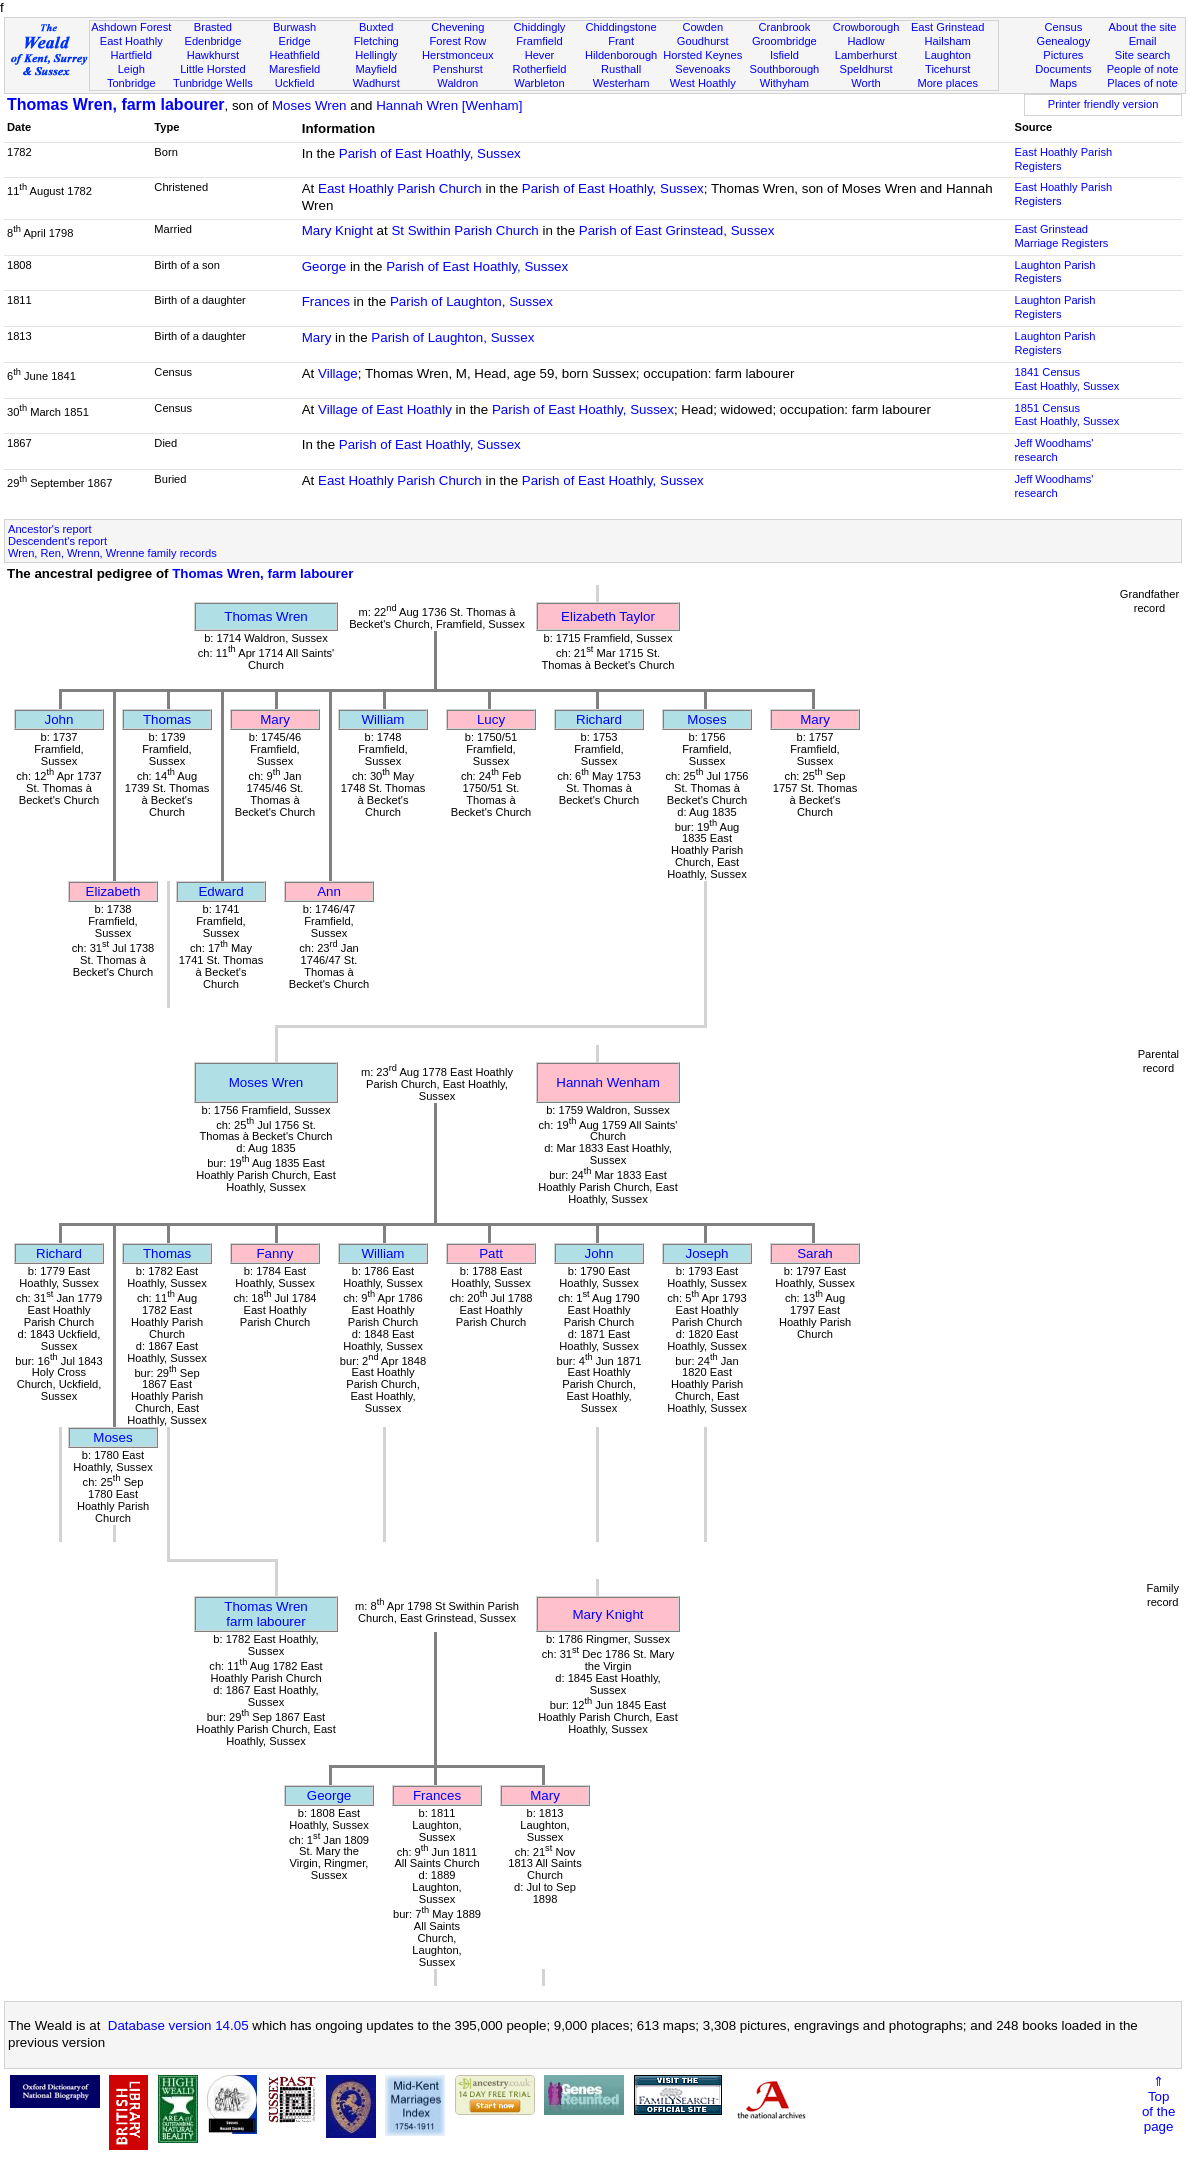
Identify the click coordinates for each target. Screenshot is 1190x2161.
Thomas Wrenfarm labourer (265, 1614)
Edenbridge (213, 41)
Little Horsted (212, 69)
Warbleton (539, 83)
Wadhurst (376, 83)
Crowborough (866, 27)
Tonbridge (131, 83)
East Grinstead (947, 27)
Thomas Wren (265, 616)
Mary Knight (337, 230)
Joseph (707, 1253)
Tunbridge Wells (213, 83)
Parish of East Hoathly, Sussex (430, 153)
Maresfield (294, 69)
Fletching (376, 41)
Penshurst (458, 69)
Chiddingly (540, 27)
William (383, 719)
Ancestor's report (50, 529)
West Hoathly (703, 83)
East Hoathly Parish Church (400, 188)
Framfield (539, 41)
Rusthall (621, 69)
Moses (706, 719)
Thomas (167, 719)
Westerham (621, 83)
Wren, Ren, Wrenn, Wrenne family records (112, 553)
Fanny (274, 1253)
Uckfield (295, 83)
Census (1064, 27)
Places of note (1142, 83)
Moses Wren (309, 105)
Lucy (491, 719)
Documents (1063, 69)
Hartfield (131, 55)
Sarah (815, 1253)
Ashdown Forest (131, 27)
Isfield (784, 55)
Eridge (294, 41)
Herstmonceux (458, 55)
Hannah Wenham (607, 1082)
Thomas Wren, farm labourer (116, 104)
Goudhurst (703, 41)
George (324, 266)
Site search (1143, 55)
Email (1143, 41)
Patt (491, 1253)
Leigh (131, 69)
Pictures (1063, 55)
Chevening (457, 27)
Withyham (784, 83)
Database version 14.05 (178, 2025)
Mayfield (376, 69)
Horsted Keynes (702, 55)
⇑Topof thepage (1158, 2104)
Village (338, 373)
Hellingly (376, 55)
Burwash (294, 27)
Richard (599, 719)
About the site (1143, 27)
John (59, 719)
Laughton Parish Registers (1055, 272)
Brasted (213, 27)
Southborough (784, 69)
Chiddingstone (621, 27)
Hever (540, 55)
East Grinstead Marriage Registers (1062, 236)
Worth (865, 83)
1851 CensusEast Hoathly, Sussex (1067, 415)
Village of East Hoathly (385, 409)
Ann (329, 891)
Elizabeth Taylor (608, 616)
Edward (220, 891)
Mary (317, 337)
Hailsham (948, 41)
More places (947, 83)
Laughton (948, 55)
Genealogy (1063, 41)
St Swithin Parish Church (464, 230)
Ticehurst (947, 69)
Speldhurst (865, 69)
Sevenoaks (702, 69)
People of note (1143, 69)
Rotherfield (540, 69)
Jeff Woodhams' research (1054, 450)
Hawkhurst (213, 55)
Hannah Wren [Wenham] (449, 105)
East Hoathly (131, 41)
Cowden (702, 27)
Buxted (376, 27)
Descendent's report (57, 541)
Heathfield (295, 55)
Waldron (457, 83)
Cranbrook (784, 27)
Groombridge (784, 41)
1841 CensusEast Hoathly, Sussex (1067, 379)
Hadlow (866, 41)
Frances (326, 301)
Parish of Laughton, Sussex (471, 301)
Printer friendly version (1103, 104)
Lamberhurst (866, 55)
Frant (621, 41)
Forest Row (457, 41)
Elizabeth (113, 891)
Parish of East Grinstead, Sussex (677, 230)
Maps (1063, 83)
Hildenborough (621, 55)
